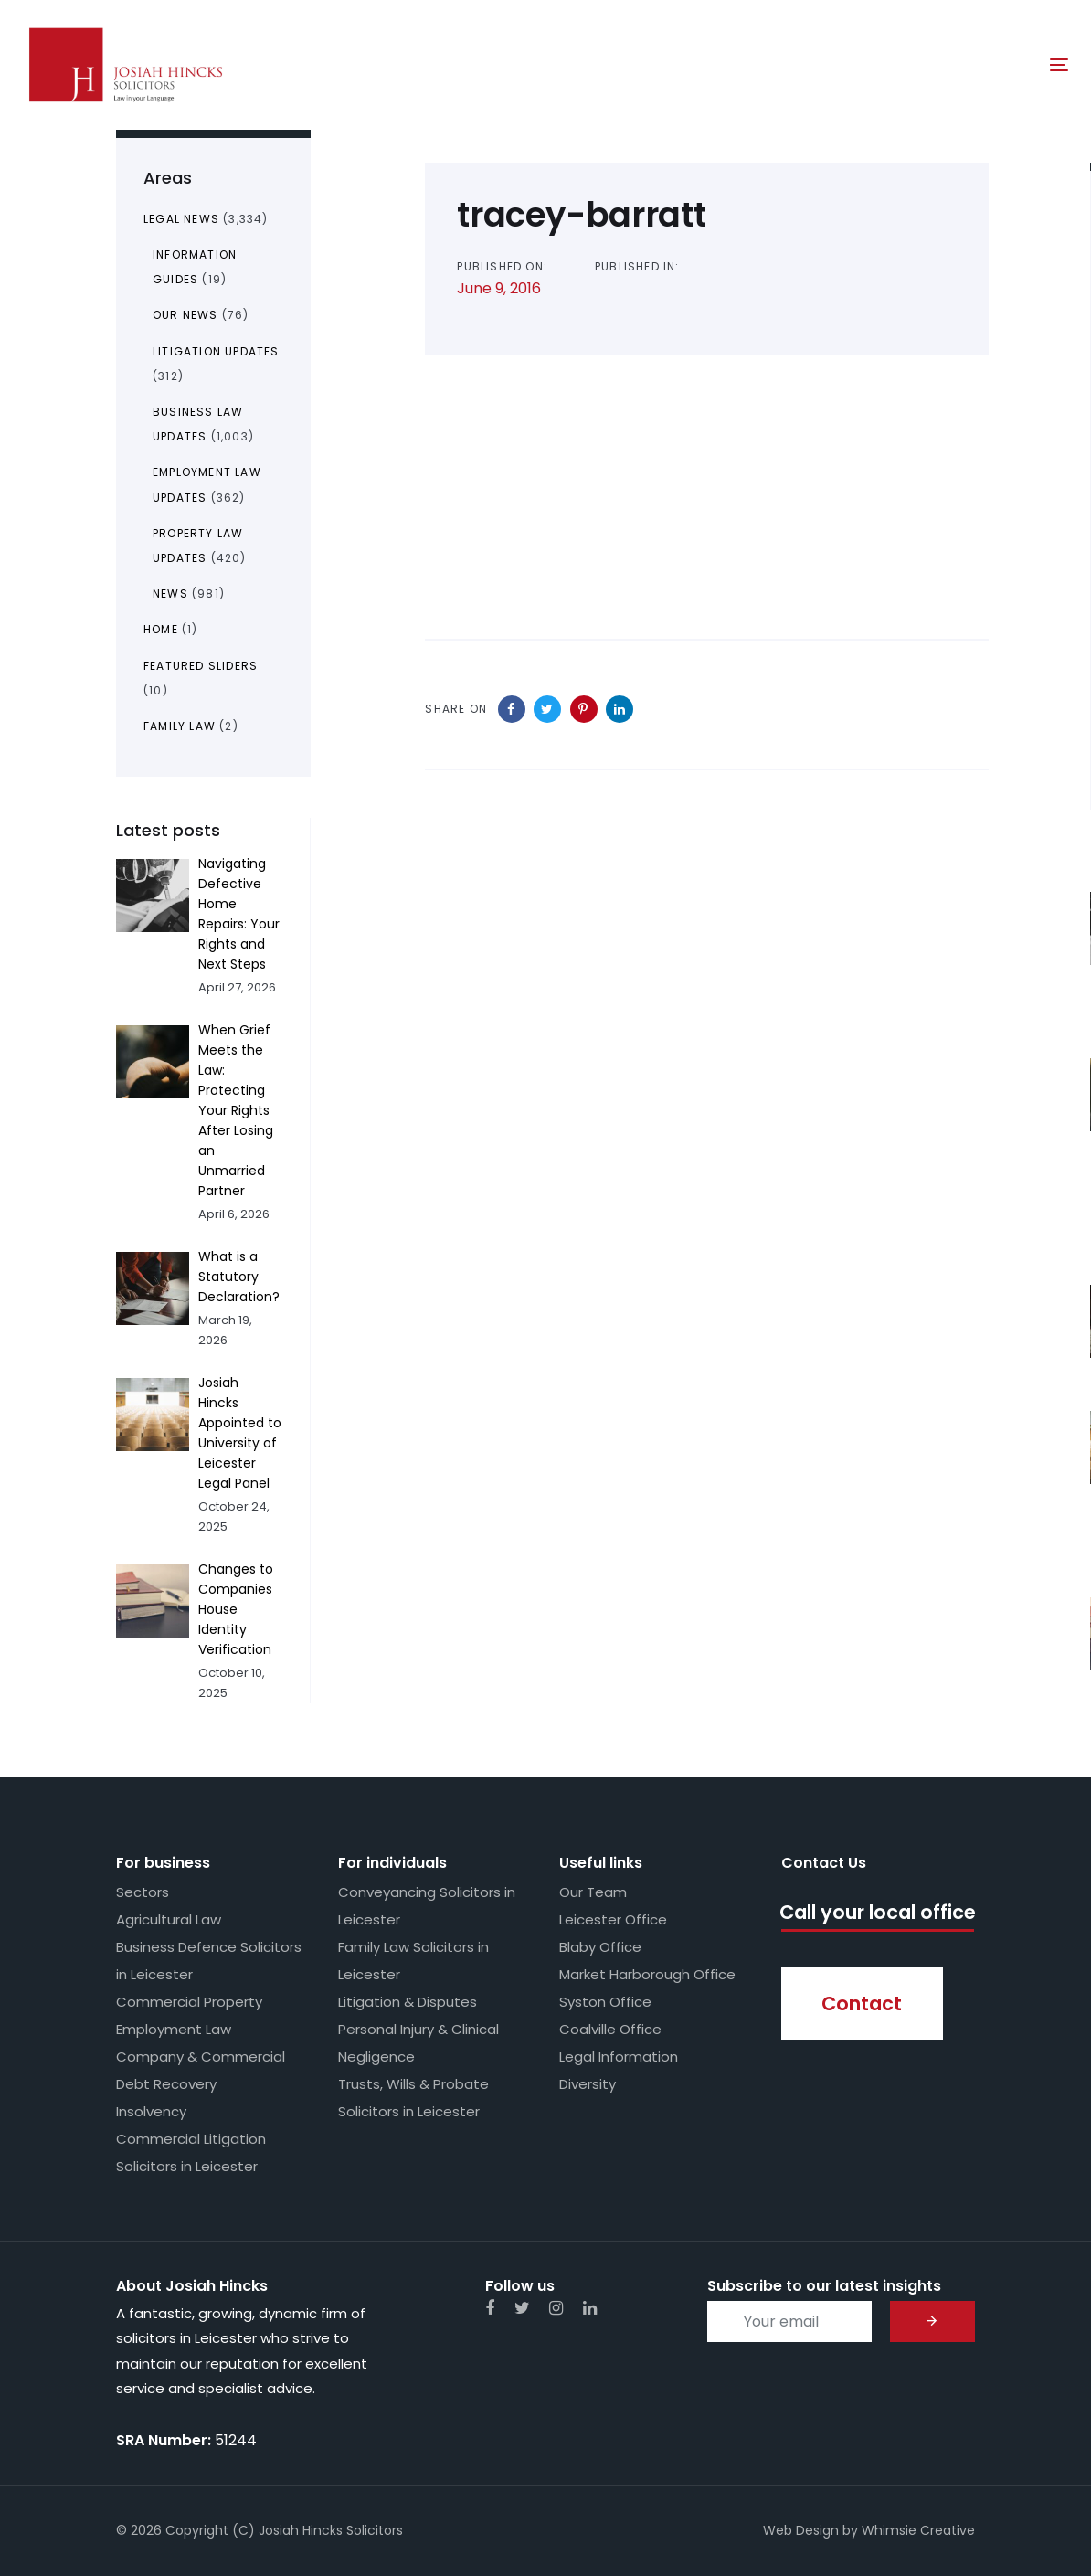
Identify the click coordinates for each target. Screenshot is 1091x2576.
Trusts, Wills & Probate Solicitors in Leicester (413, 2097)
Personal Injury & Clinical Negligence (418, 2042)
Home (160, 629)
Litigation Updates (216, 351)
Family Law (179, 726)
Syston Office (605, 2001)
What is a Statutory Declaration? (239, 1276)
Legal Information (618, 2056)
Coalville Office (610, 2029)
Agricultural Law (168, 1919)
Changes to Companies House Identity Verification (235, 1609)
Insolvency (151, 2111)
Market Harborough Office (647, 1974)
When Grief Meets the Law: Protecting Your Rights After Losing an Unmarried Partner (235, 1110)
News (170, 593)
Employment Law (173, 2029)
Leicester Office (613, 1919)
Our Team (593, 1892)
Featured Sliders (200, 665)
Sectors (142, 1892)
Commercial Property (189, 2001)
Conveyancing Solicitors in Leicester (426, 1905)
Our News (185, 315)
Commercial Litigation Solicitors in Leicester (191, 2152)
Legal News (181, 219)
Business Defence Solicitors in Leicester (209, 1960)
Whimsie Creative (918, 2530)
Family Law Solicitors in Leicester (413, 1960)
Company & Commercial (200, 2056)
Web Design (801, 2530)
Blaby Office (600, 1946)
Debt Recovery (166, 2084)
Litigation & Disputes (407, 2001)
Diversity (587, 2084)
